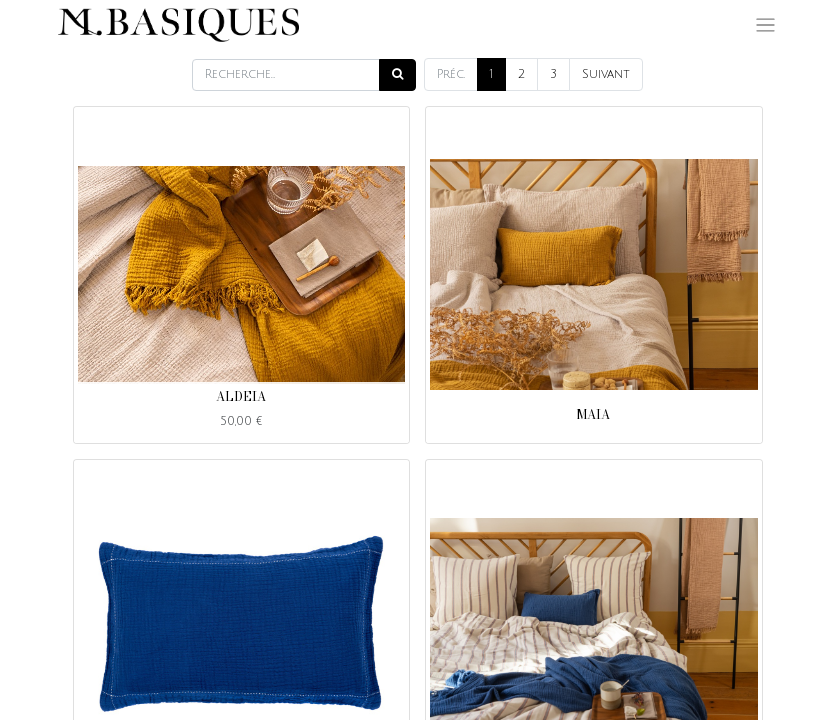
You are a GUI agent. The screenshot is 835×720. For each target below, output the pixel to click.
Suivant (606, 74)
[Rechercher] (397, 75)
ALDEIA (241, 396)
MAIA (593, 414)
